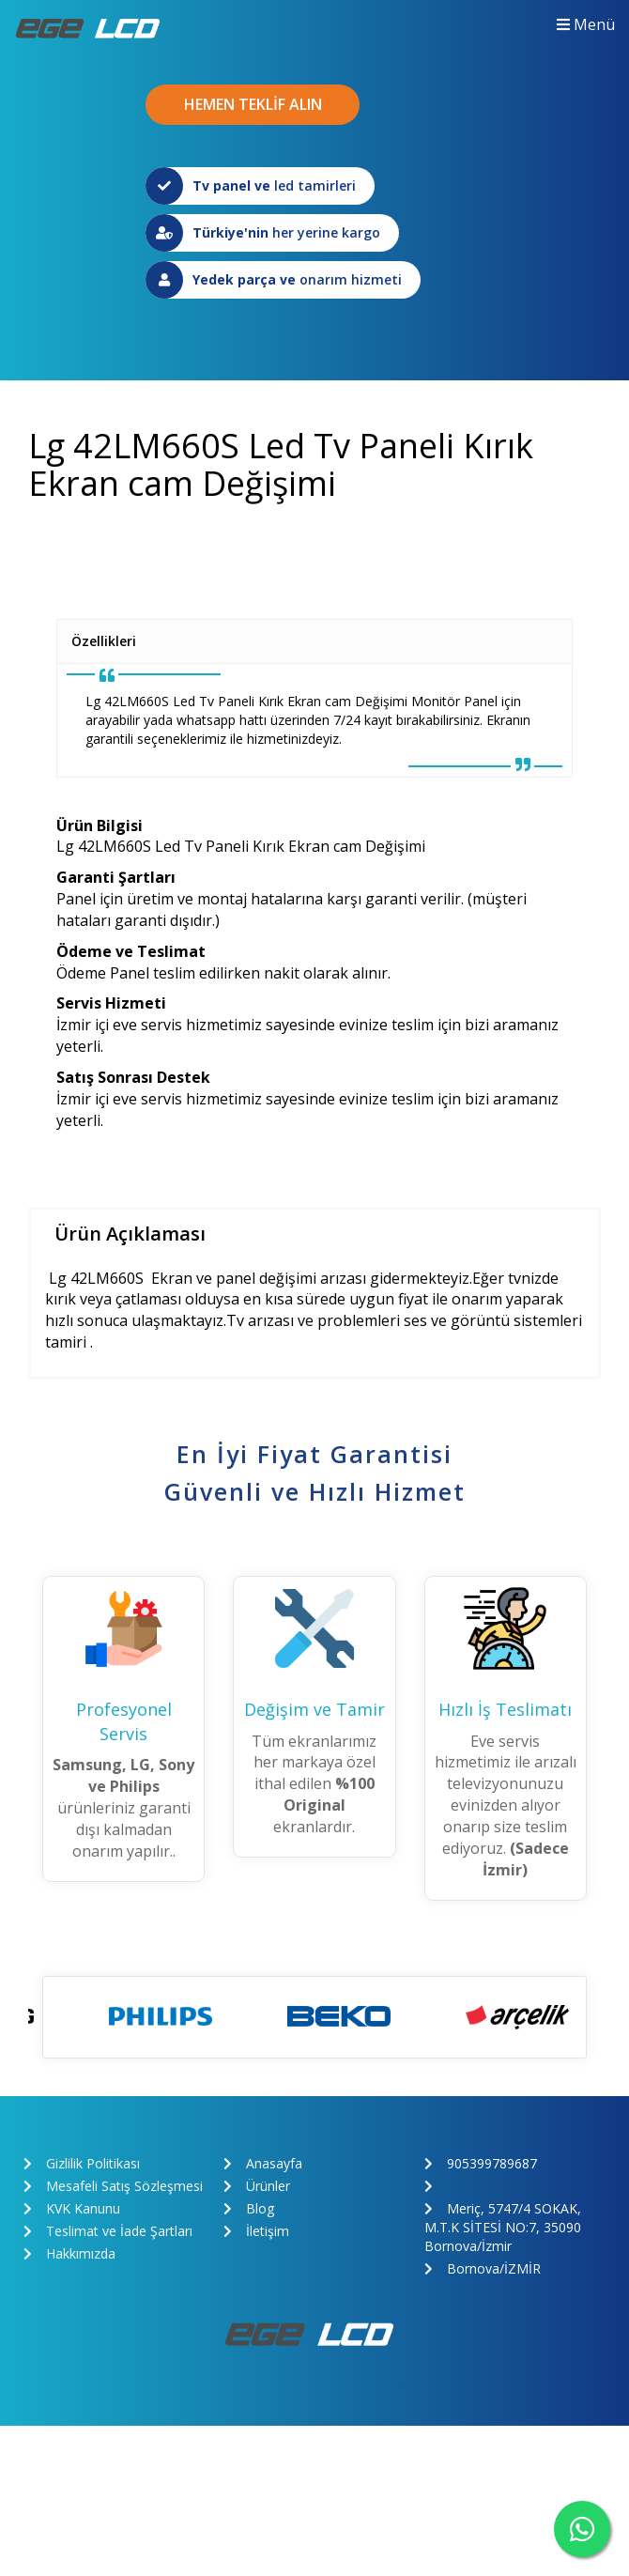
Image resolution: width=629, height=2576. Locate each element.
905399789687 (480, 2163)
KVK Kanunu (71, 2208)
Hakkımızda (69, 2253)
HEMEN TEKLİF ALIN (253, 104)
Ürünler (256, 2186)
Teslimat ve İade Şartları (107, 2231)
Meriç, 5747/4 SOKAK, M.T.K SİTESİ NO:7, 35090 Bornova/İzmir (502, 2227)
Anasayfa (262, 2163)
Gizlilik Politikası (81, 2163)
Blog (248, 2208)
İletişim (256, 2231)
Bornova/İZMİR (482, 2268)
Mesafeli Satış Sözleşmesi (113, 2186)
